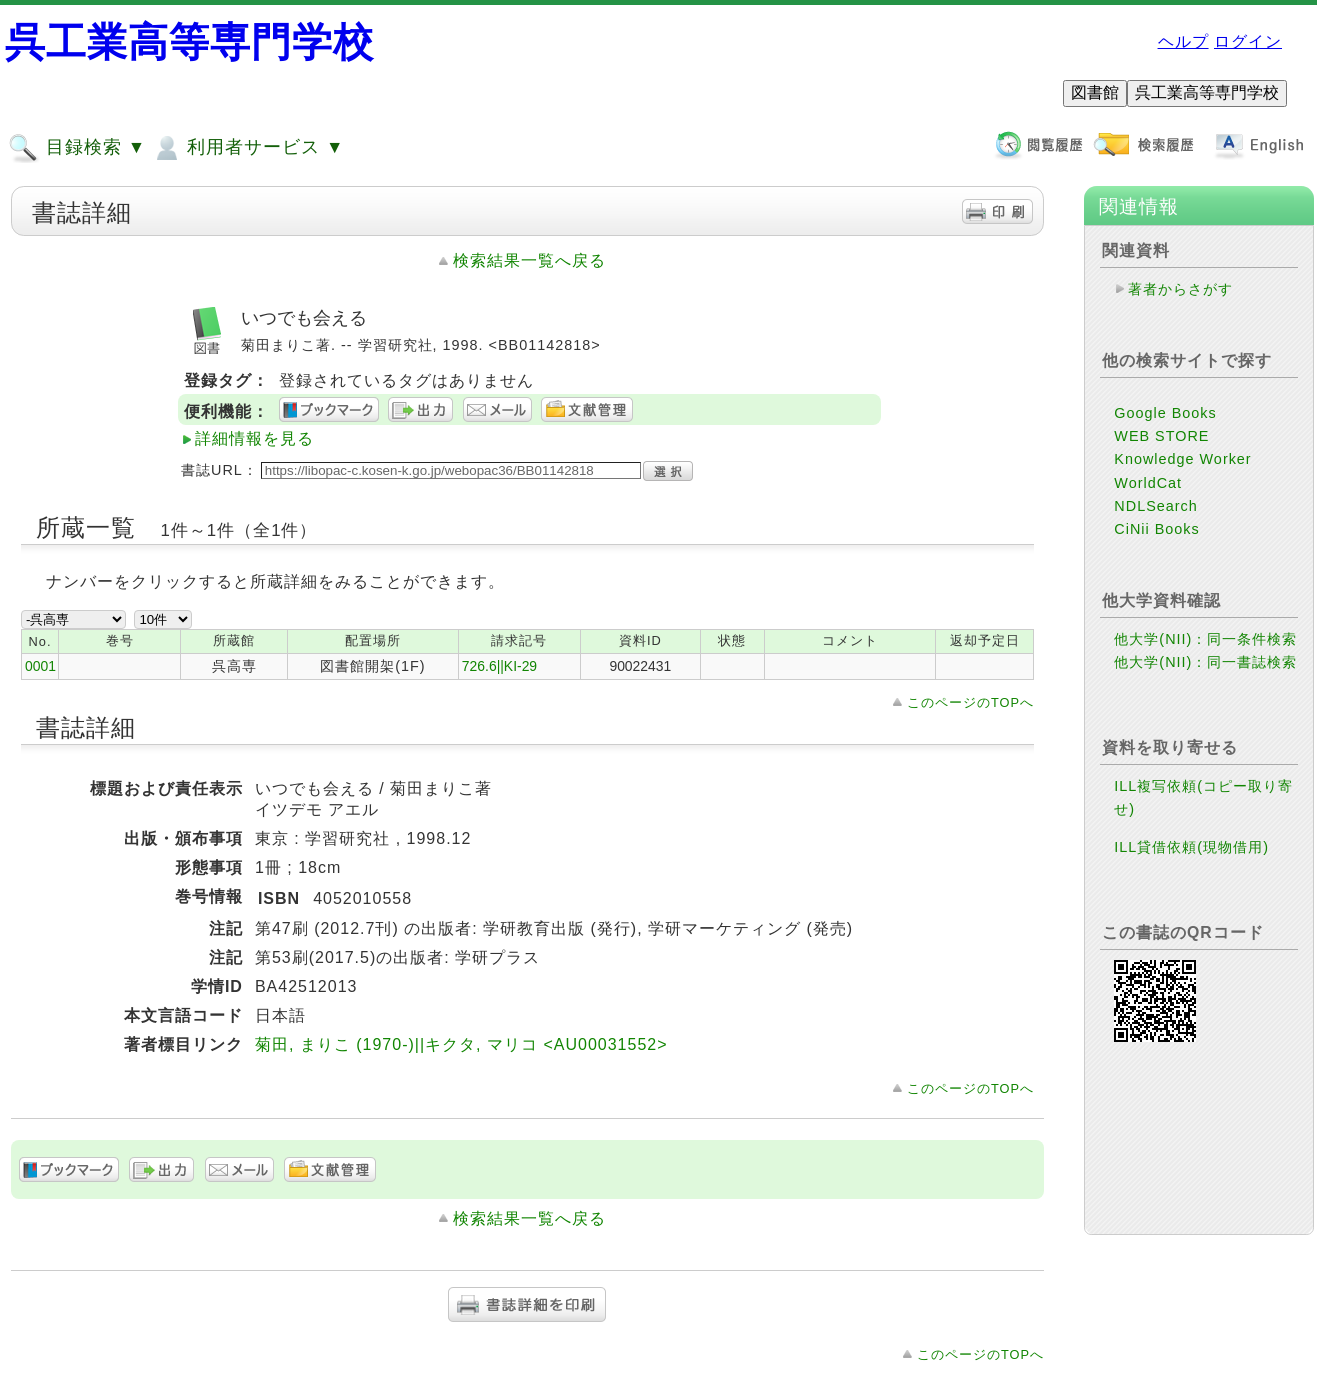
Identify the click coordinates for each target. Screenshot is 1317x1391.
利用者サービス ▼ (247, 148)
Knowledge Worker (1182, 459)
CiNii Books (1156, 529)
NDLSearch (1155, 506)
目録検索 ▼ (77, 148)
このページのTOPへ (970, 702)
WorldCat (1148, 483)
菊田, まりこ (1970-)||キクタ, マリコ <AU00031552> (461, 1044)
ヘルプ (1183, 41)
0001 (40, 666)
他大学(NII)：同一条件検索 (1205, 639)
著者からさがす (1180, 289)
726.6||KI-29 (499, 666)
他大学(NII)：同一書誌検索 (1205, 662)
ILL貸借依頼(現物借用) (1191, 847)
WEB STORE (1161, 436)
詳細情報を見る (254, 438)
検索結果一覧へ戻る (529, 260)
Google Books (1165, 413)
